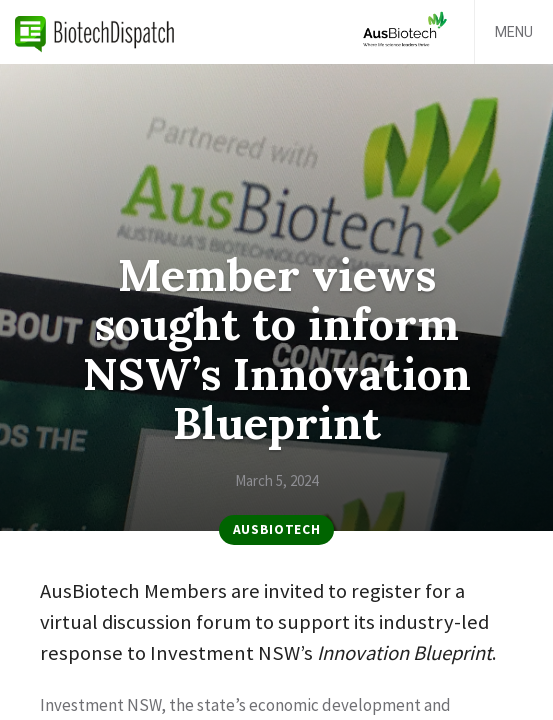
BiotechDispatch (95, 32)
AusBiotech (277, 529)
